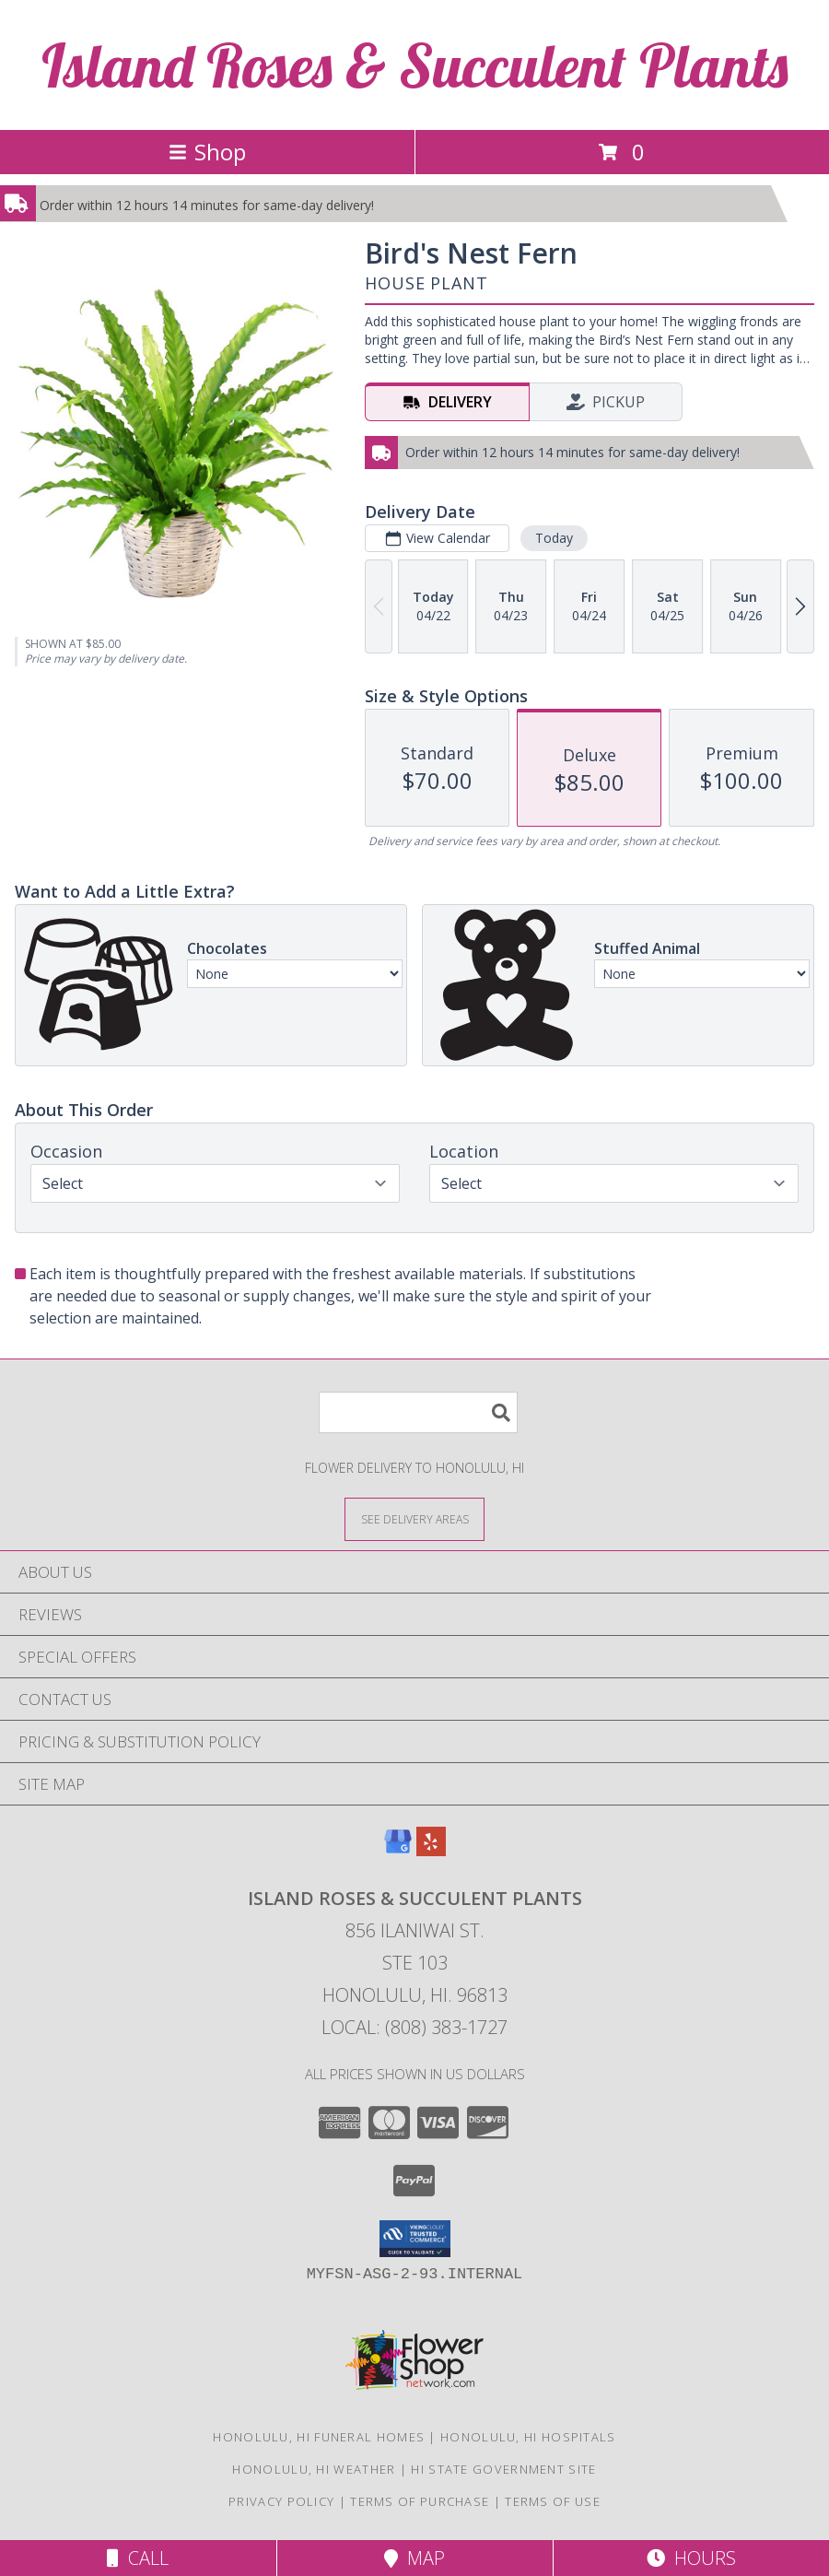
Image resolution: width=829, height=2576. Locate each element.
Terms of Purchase (419, 2501)
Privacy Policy (281, 2501)
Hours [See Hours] (691, 2558)
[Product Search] (418, 1412)
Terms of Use (553, 2501)
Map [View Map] (414, 2558)
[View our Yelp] (431, 1850)
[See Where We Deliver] (414, 1518)
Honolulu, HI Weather (313, 2469)
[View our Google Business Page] (398, 1850)
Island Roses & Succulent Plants (414, 65)
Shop (207, 151)
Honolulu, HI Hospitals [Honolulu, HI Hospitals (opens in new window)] (528, 2437)
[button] (414, 2238)
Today (554, 538)
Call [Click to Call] (138, 2558)
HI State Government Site (503, 2469)
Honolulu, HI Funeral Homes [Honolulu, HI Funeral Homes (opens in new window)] (319, 2437)
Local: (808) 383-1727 (414, 2027)
